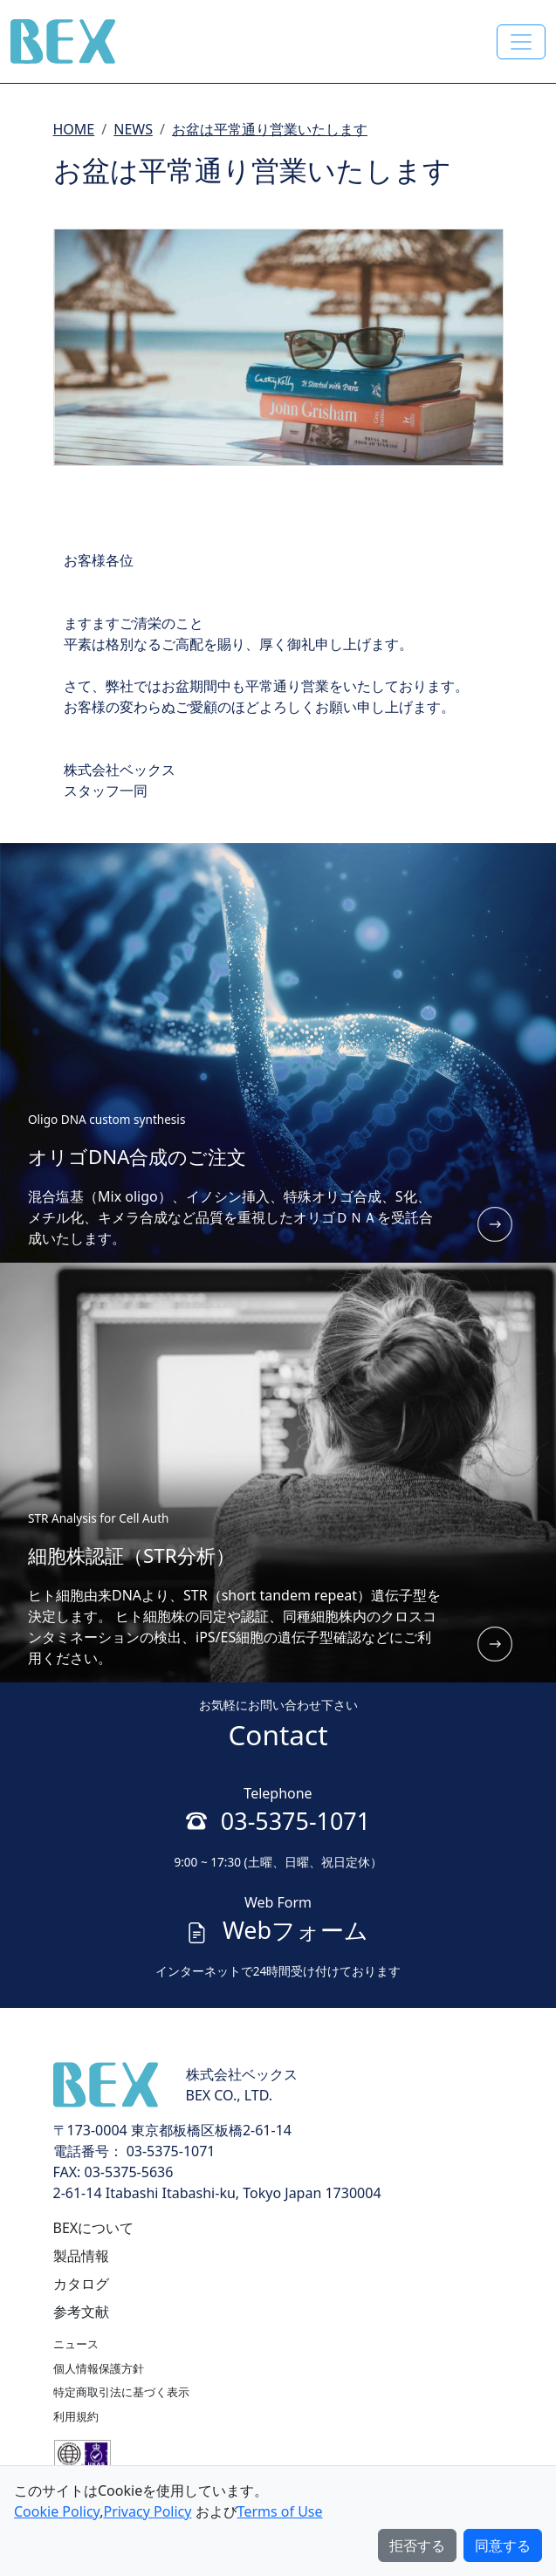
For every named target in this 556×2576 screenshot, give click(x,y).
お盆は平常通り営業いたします (269, 129)
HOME (74, 129)
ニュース (76, 2344)
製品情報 (81, 2255)
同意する (503, 2545)
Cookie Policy (57, 2511)
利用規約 (76, 2416)
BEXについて (93, 2227)
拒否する (417, 2545)
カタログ (81, 2283)
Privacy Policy (147, 2511)
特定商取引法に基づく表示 (121, 2392)
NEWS (133, 129)
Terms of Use (280, 2511)
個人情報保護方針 (98, 2368)
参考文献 (81, 2311)
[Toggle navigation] (521, 41)
